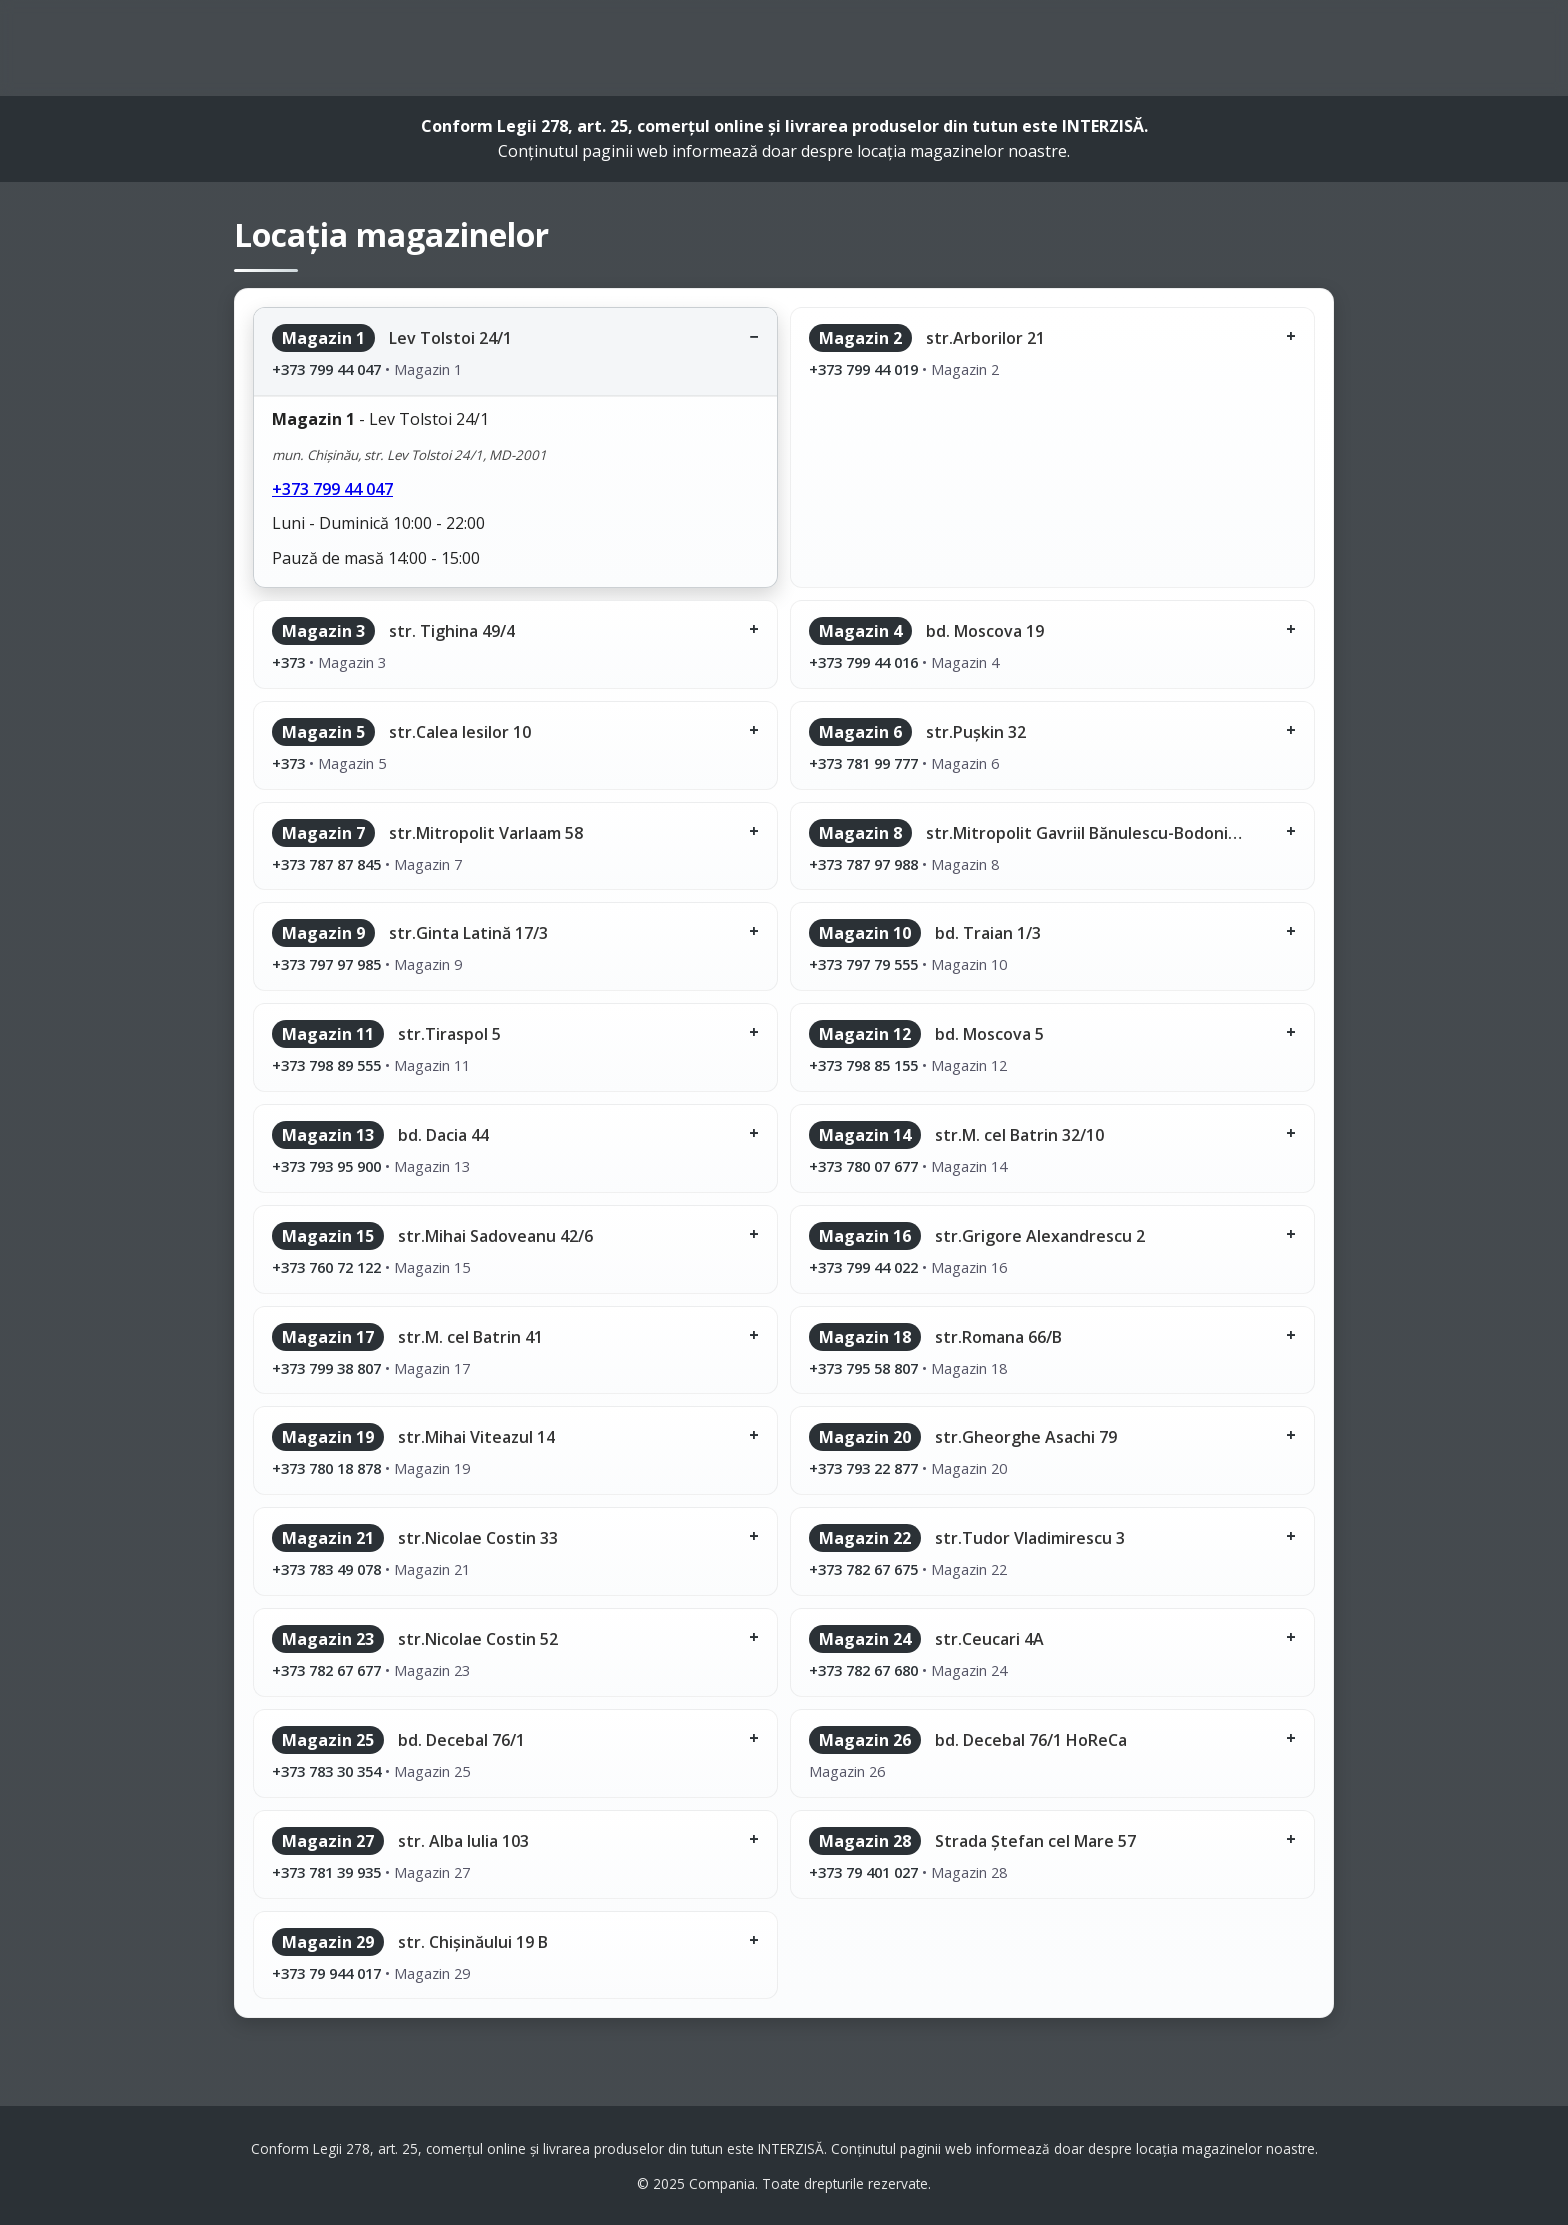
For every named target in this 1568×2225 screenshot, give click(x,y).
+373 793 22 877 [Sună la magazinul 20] (863, 1468)
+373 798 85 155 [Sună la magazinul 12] (863, 1065)
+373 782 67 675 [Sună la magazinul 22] (863, 1569)
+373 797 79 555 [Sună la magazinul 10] (863, 964)
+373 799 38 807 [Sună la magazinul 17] (326, 1368)
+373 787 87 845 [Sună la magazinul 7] (326, 864)
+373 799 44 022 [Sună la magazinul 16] (863, 1267)
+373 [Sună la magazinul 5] (288, 763)
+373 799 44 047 (332, 489)
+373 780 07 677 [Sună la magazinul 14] (863, 1166)
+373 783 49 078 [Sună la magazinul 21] (326, 1569)
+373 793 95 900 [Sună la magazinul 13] (326, 1166)
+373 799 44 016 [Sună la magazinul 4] (863, 662)
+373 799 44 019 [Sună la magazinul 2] (863, 369)
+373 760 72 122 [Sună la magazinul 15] (326, 1267)
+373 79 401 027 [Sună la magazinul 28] (863, 1872)
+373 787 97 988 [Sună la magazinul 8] (863, 864)
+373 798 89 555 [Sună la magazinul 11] (326, 1065)
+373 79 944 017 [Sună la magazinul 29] (326, 1973)
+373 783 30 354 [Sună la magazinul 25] (326, 1771)
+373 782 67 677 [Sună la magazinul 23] (326, 1670)
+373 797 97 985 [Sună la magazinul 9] (326, 964)
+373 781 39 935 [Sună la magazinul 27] (326, 1872)
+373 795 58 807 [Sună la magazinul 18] (863, 1368)
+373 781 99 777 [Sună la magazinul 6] (863, 763)
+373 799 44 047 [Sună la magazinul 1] (326, 369)
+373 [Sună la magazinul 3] (288, 662)
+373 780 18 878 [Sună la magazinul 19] (326, 1468)
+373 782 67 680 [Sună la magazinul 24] (863, 1670)
